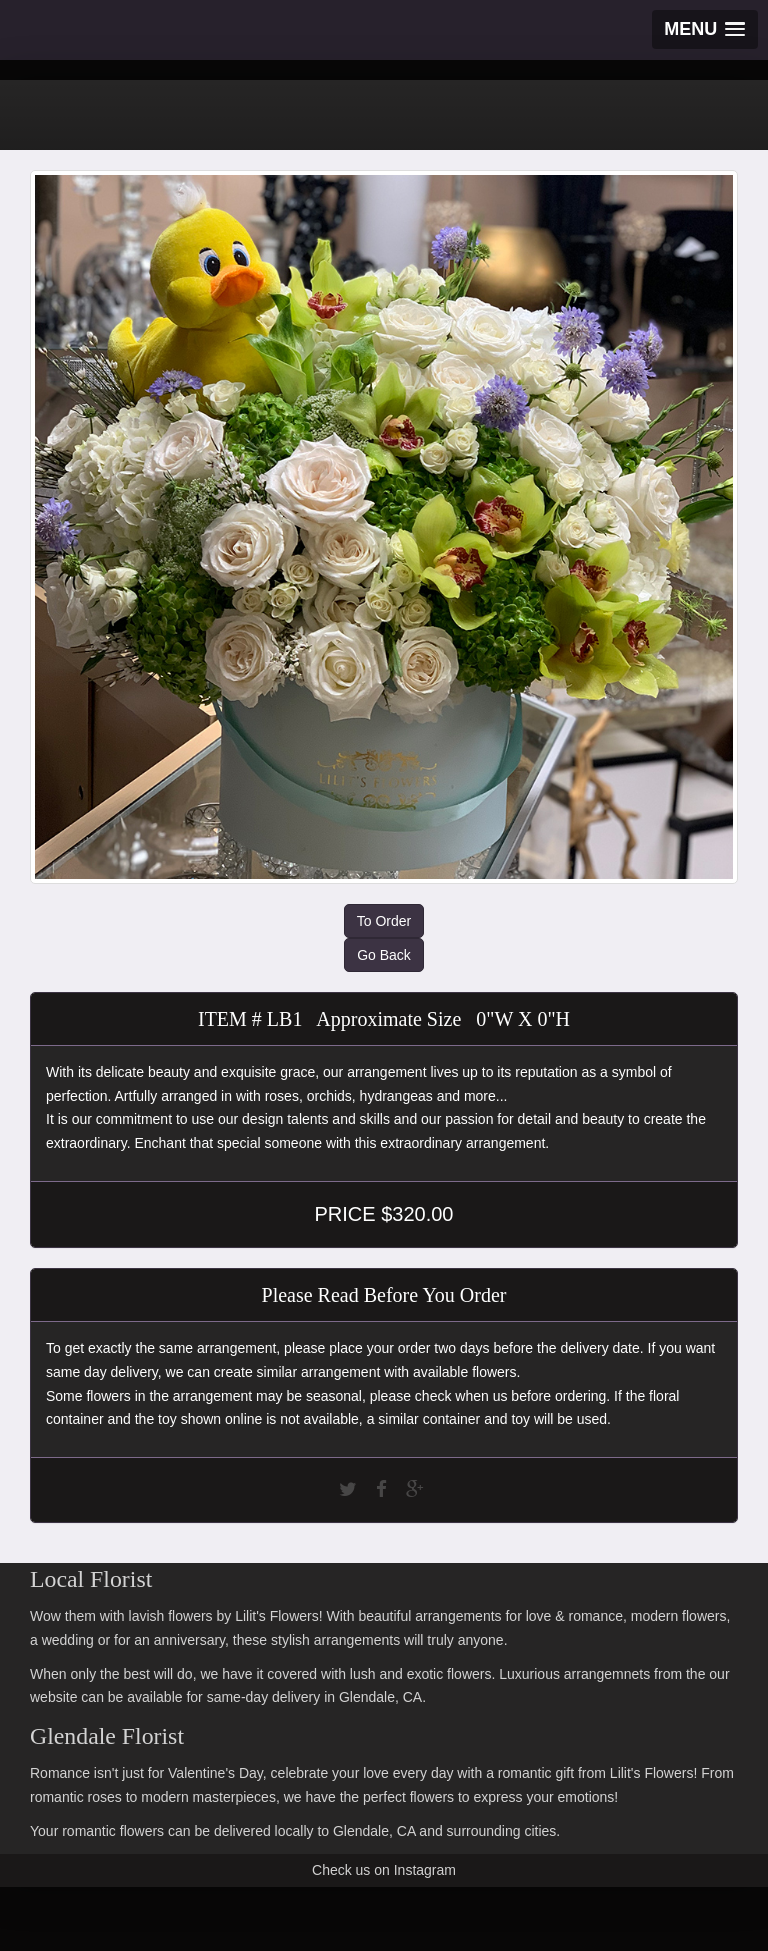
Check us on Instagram (384, 1870)
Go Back (384, 955)
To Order (384, 921)
